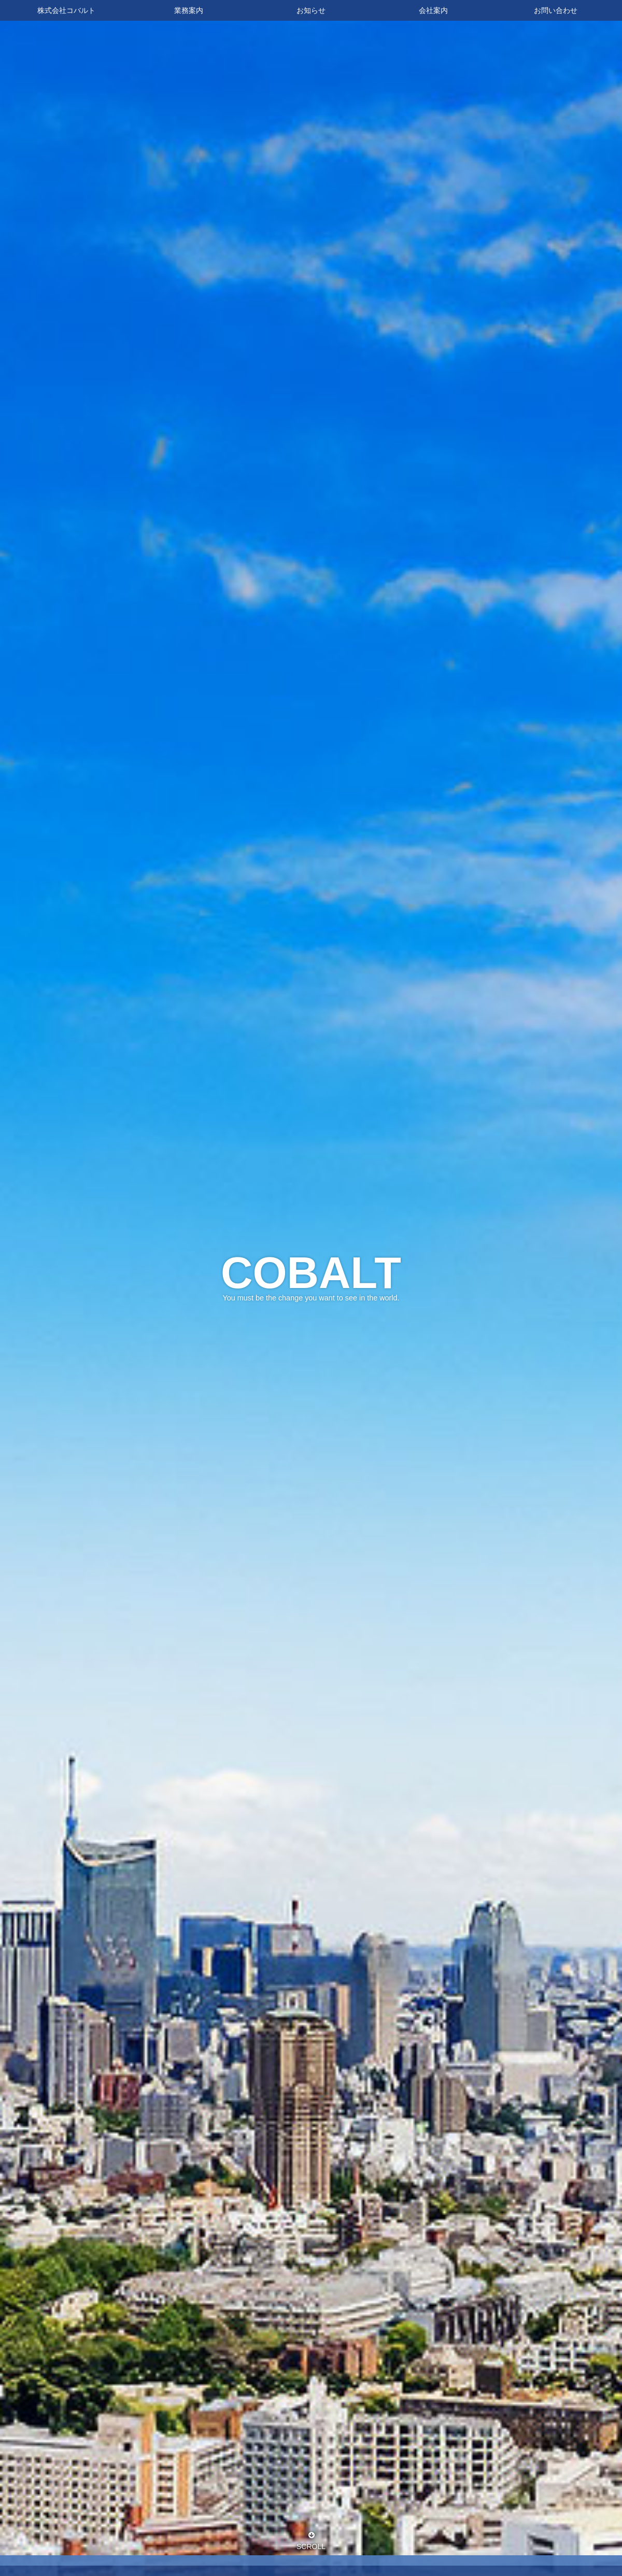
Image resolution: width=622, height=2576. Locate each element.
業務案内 (188, 10)
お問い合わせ (555, 10)
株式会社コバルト (66, 10)
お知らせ (311, 10)
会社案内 (433, 10)
